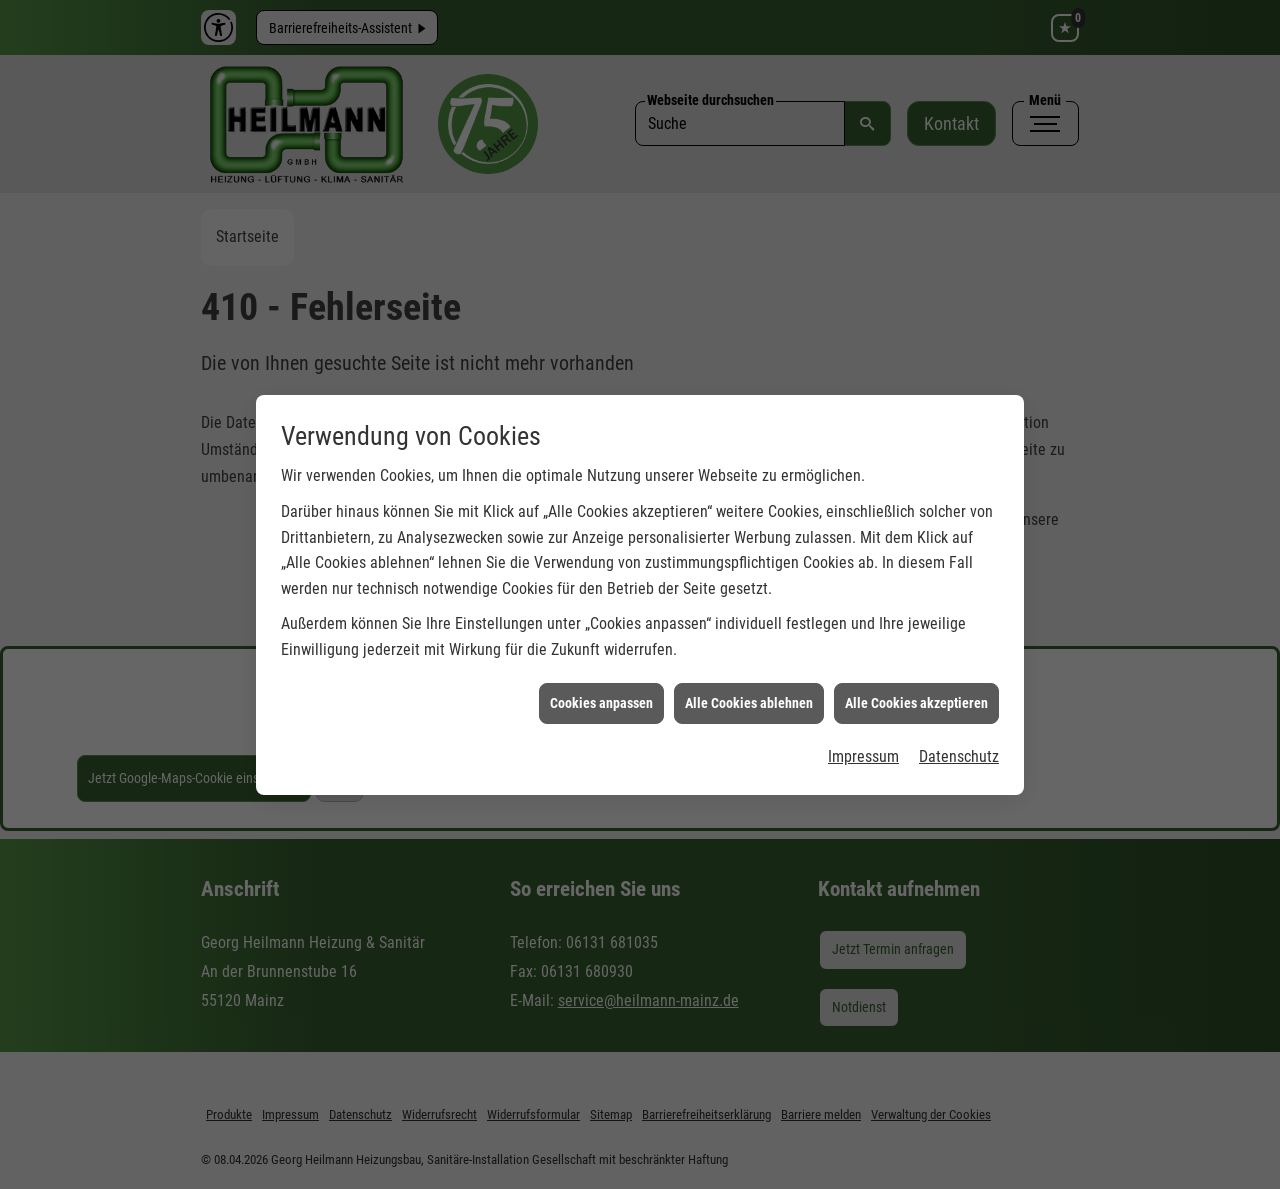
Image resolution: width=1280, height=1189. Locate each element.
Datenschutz (959, 747)
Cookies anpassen (601, 693)
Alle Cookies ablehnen (749, 693)
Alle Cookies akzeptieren (916, 693)
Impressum (863, 747)
